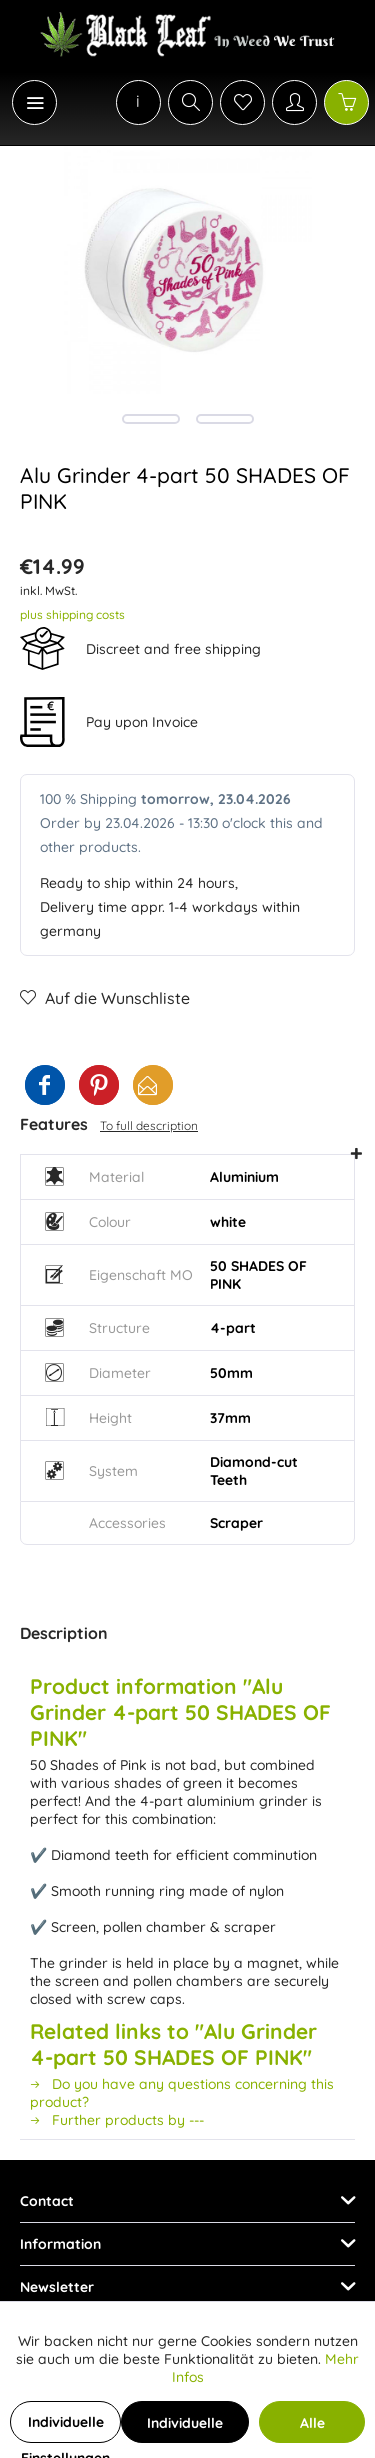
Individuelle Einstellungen (65, 2428)
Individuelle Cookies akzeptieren (185, 2428)
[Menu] (34, 102)
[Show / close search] (190, 102)
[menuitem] (24, 102)
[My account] (294, 102)
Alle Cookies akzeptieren (312, 2428)
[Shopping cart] (346, 102)
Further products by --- (117, 2120)
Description (64, 1633)
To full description (149, 1125)
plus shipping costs (72, 614)
